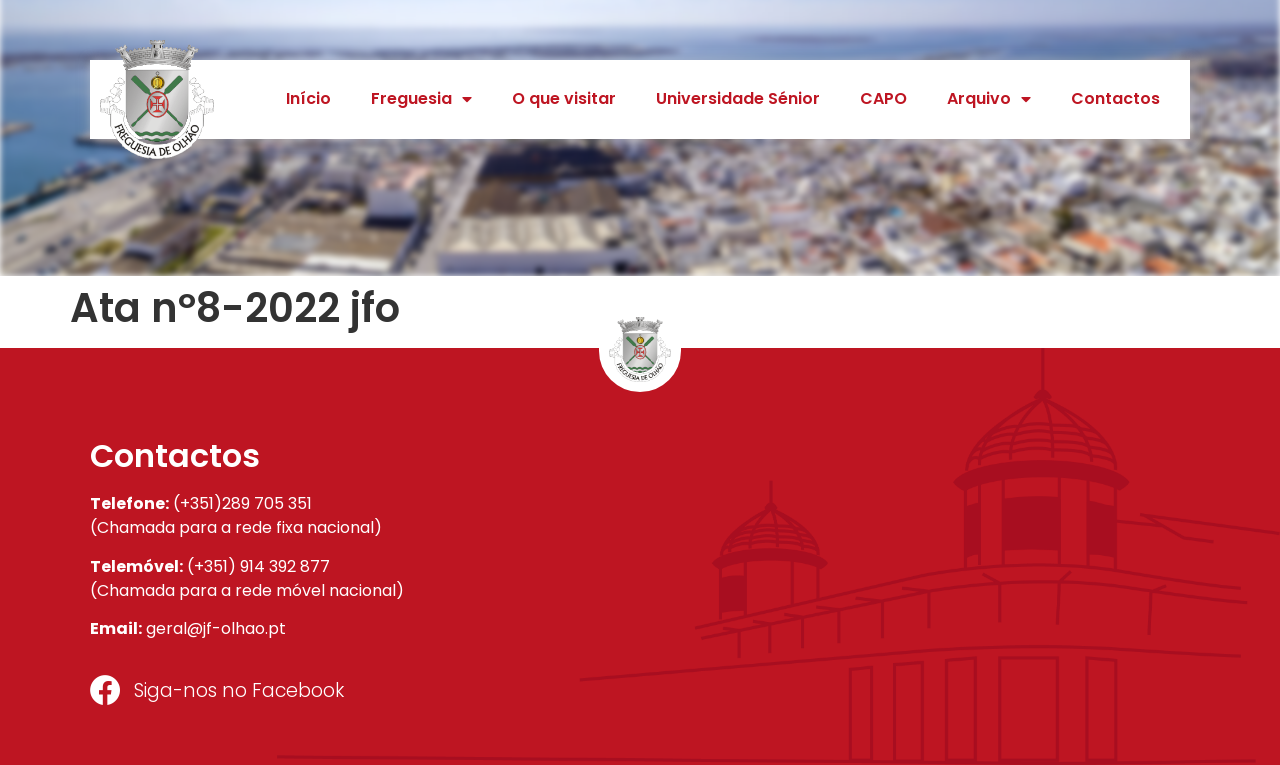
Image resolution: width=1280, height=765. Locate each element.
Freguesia (421, 99)
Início (308, 98)
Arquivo (989, 99)
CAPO (883, 98)
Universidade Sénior (738, 98)
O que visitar (564, 98)
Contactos (1115, 98)
